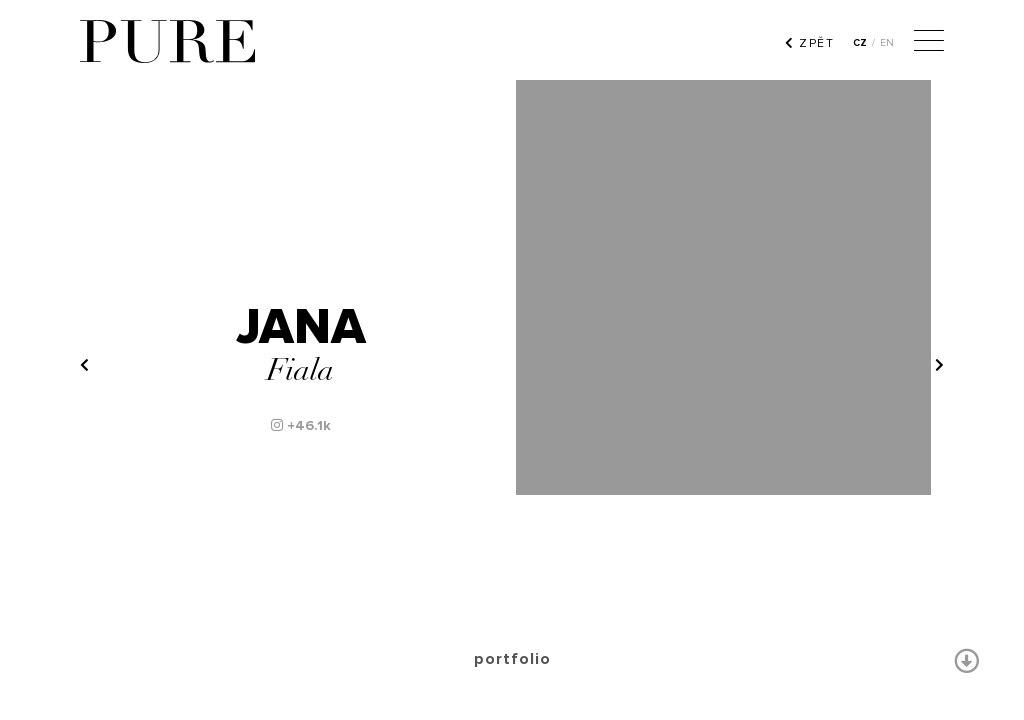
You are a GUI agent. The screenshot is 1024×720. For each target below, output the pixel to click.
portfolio (512, 659)
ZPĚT (809, 43)
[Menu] (929, 43)
